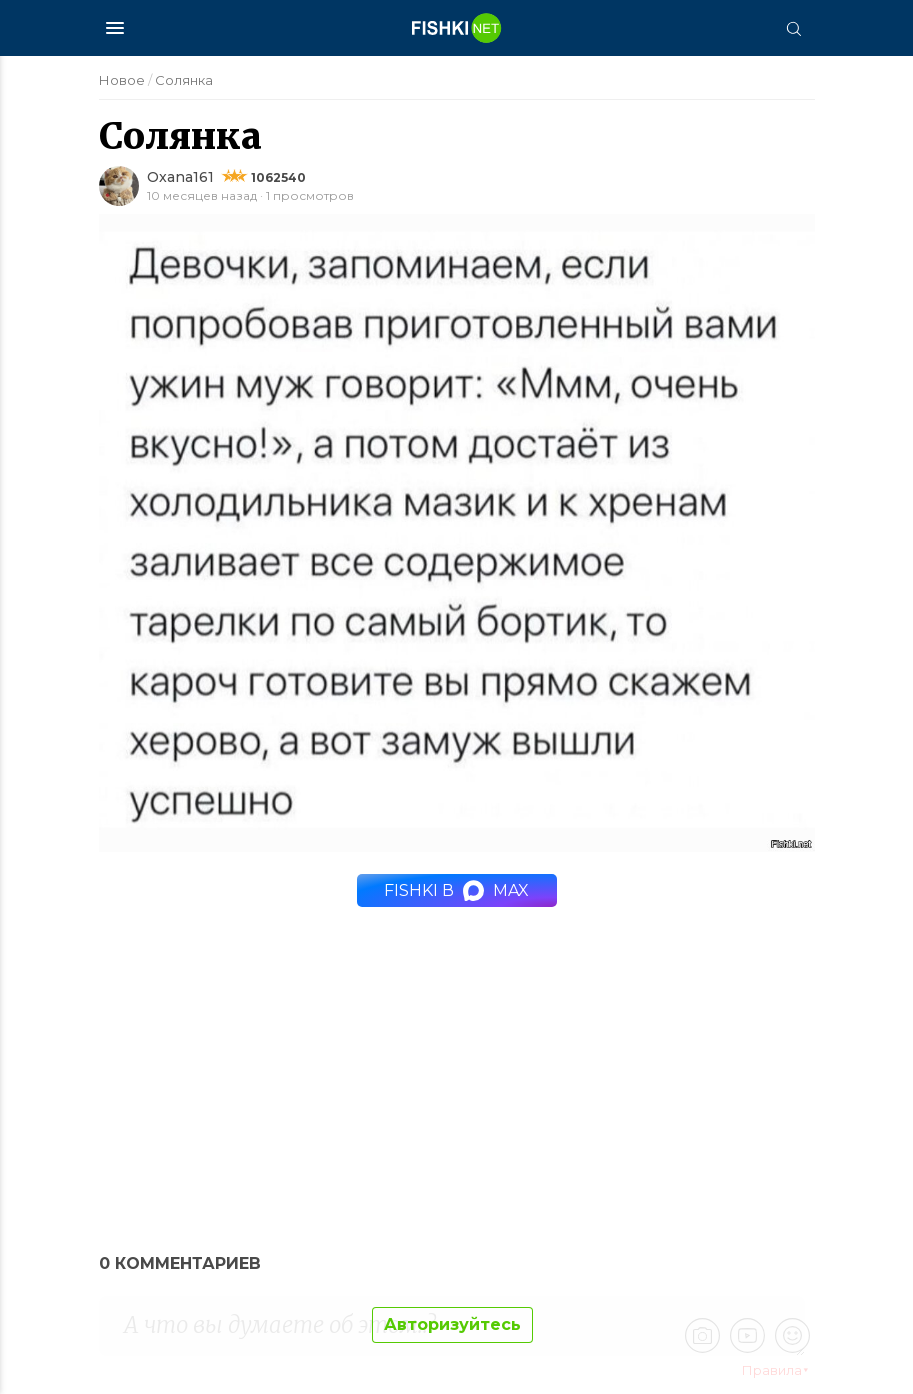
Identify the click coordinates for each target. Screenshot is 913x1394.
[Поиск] (794, 28)
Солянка (184, 80)
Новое (122, 80)
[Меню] (115, 28)
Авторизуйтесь (452, 1324)
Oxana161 (180, 177)
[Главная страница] (457, 28)
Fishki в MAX (456, 890)
